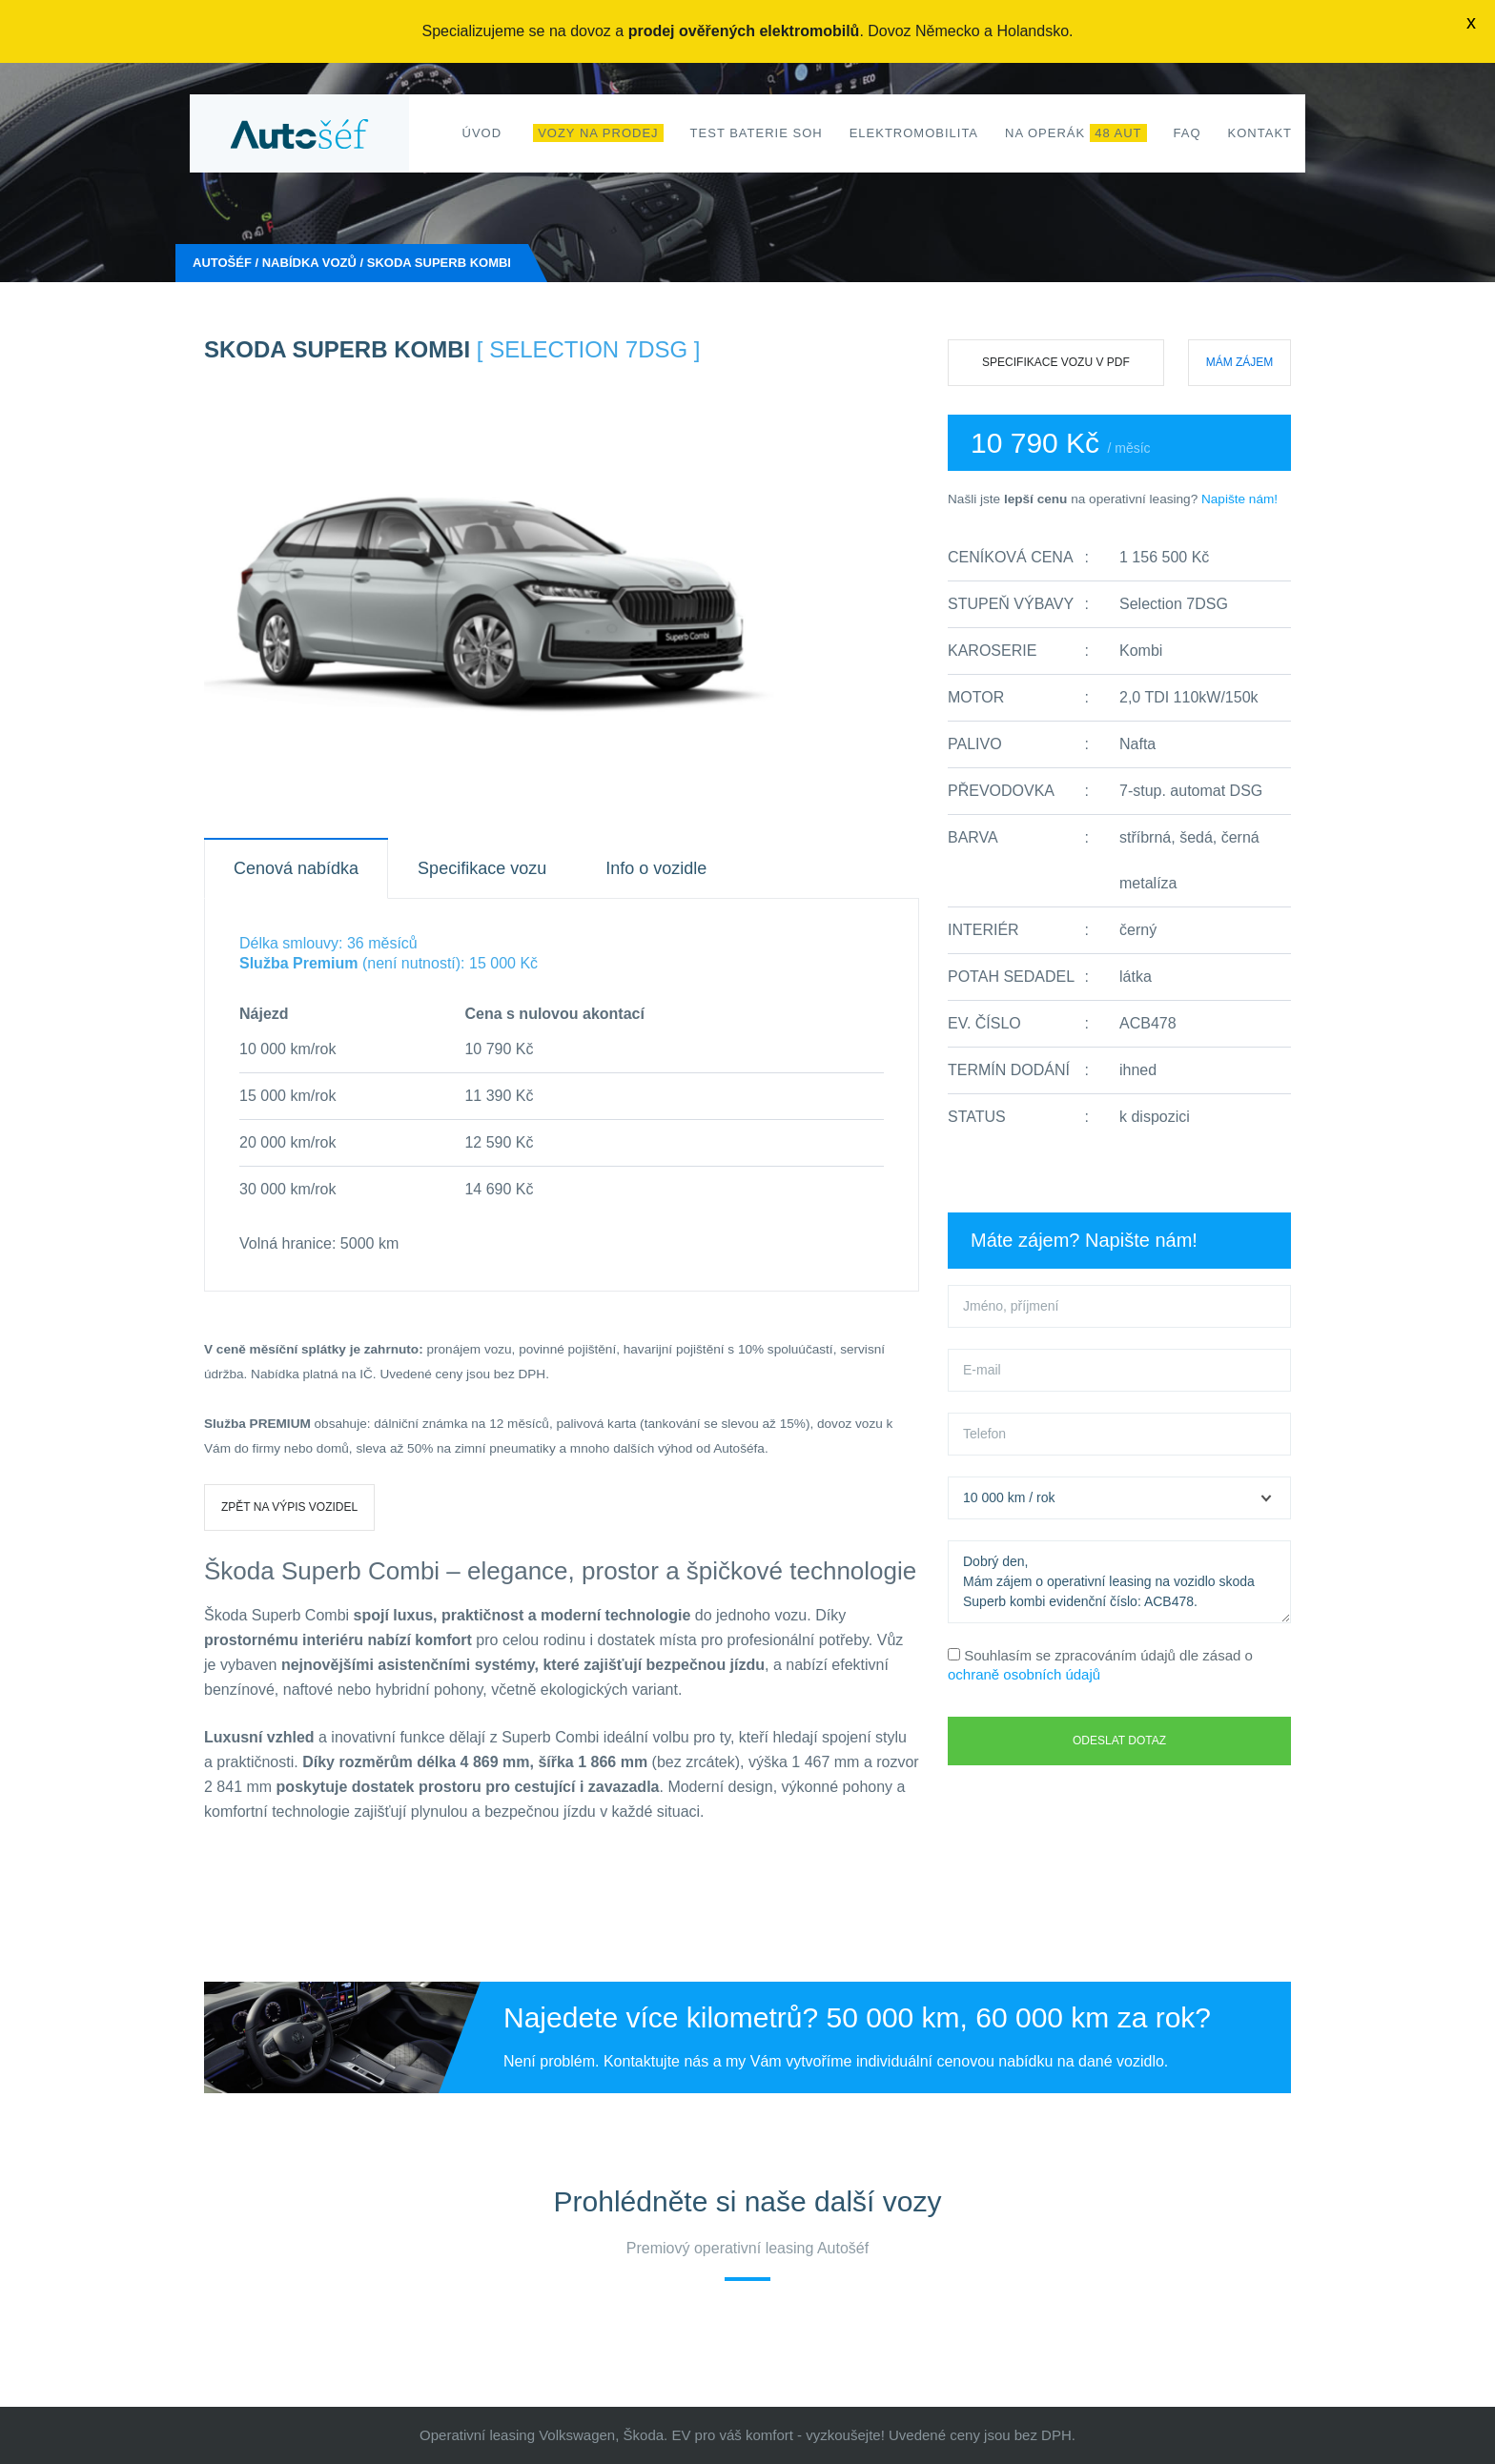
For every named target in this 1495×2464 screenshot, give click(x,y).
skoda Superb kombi (439, 262)
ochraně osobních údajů (1024, 1674)
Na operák (1076, 133)
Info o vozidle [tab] (656, 868)
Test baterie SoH (756, 133)
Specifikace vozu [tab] (482, 868)
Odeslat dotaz (1119, 1740)
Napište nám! (1239, 499)
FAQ (1187, 133)
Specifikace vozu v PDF (1056, 362)
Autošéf (222, 262)
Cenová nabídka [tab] (296, 868)
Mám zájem (1240, 362)
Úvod (482, 133)
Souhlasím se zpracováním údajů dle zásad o (1100, 1664)
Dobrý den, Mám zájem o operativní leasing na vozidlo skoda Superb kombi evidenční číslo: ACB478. (1119, 1581)
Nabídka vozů (309, 262)
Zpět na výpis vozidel (289, 1507)
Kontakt (1260, 133)
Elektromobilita (914, 133)
